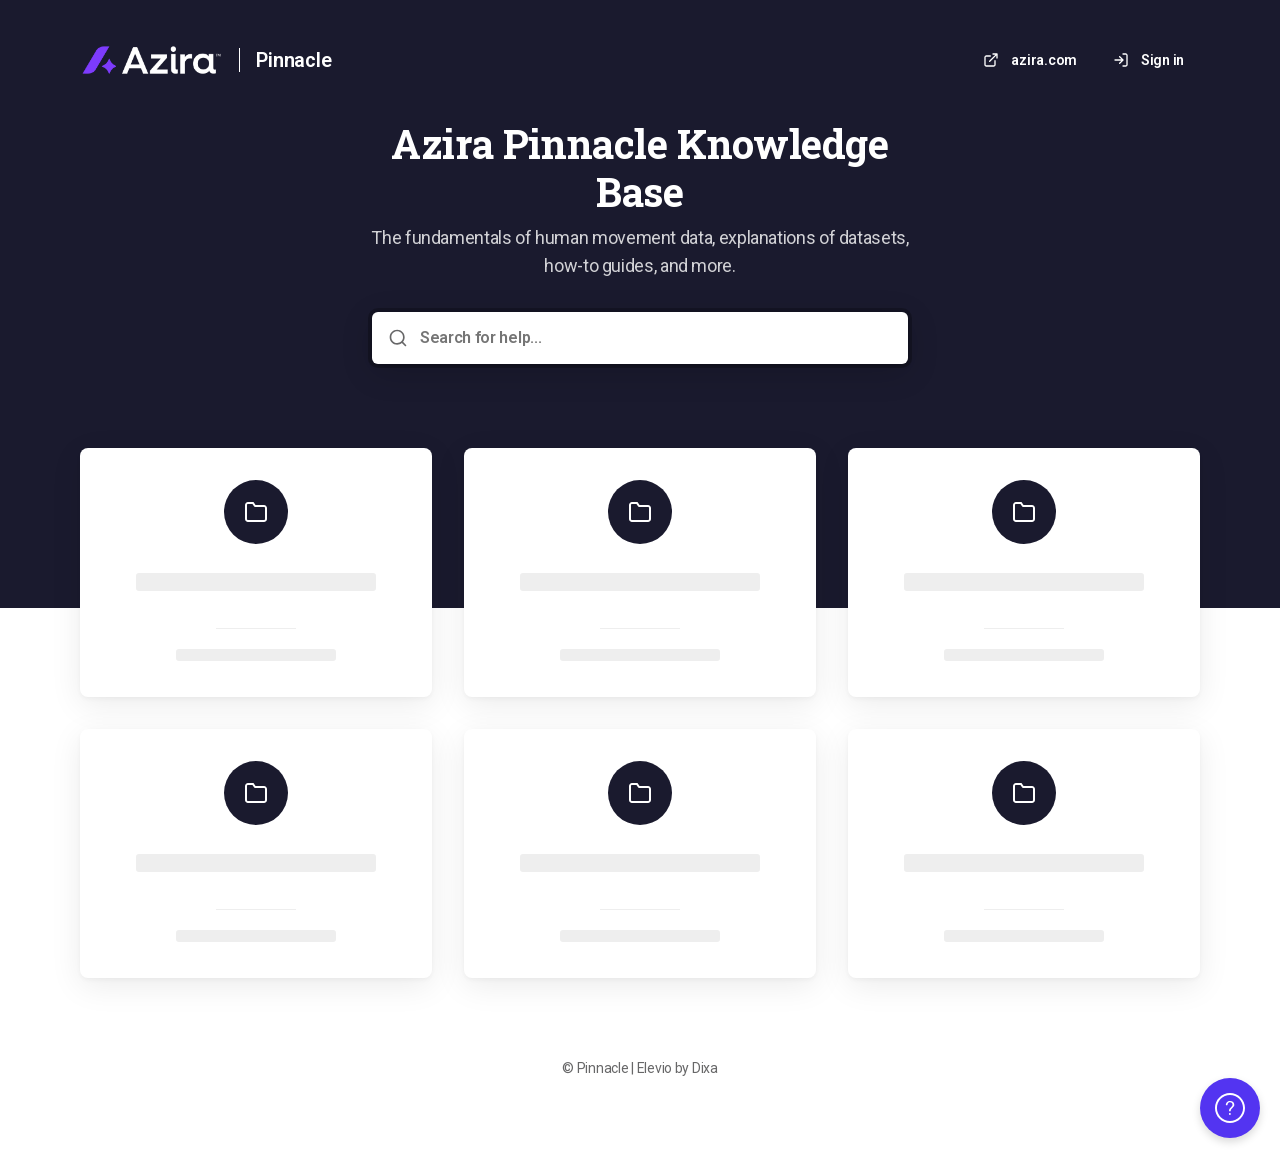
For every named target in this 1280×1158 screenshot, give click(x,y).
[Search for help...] (654, 338)
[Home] (151, 60)
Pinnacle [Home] (293, 60)
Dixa (705, 1068)
